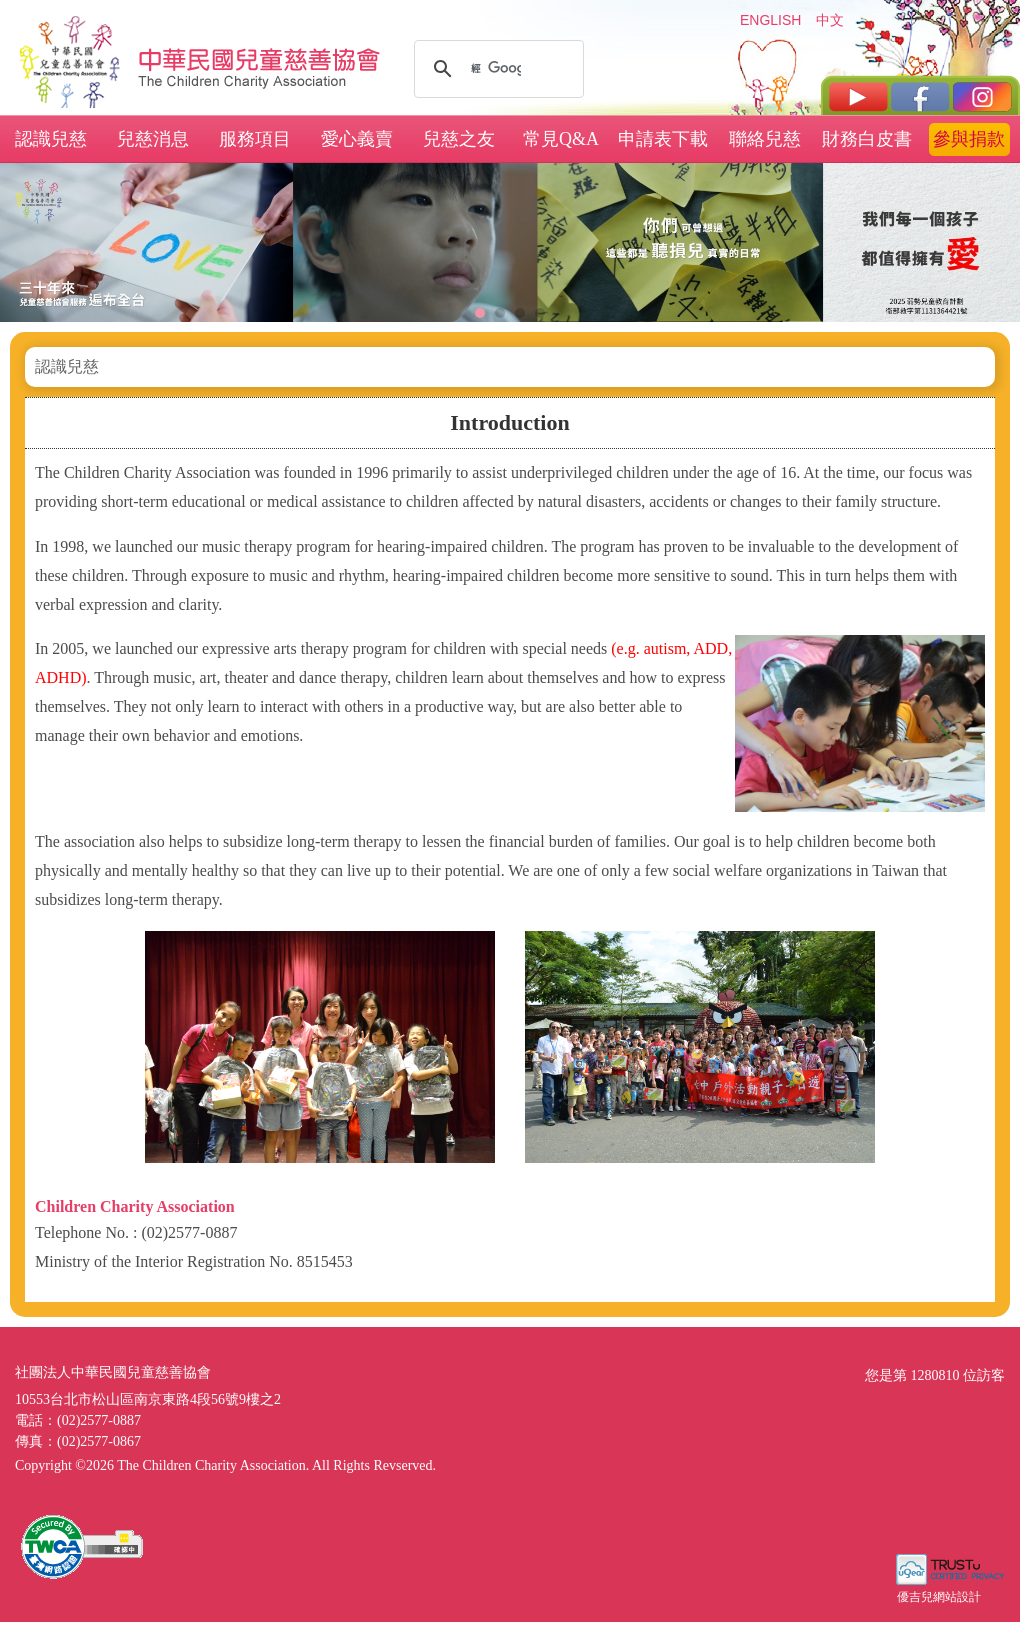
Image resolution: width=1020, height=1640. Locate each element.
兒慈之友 (459, 139)
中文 (830, 20)
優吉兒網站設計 (939, 1597)
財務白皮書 (867, 139)
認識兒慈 (51, 139)
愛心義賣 (357, 139)
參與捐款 (969, 139)
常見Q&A (561, 139)
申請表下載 (663, 139)
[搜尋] (496, 69)
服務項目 (255, 139)
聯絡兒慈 (765, 139)
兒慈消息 (153, 139)
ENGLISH (770, 20)
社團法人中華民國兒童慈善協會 (260, 58)
